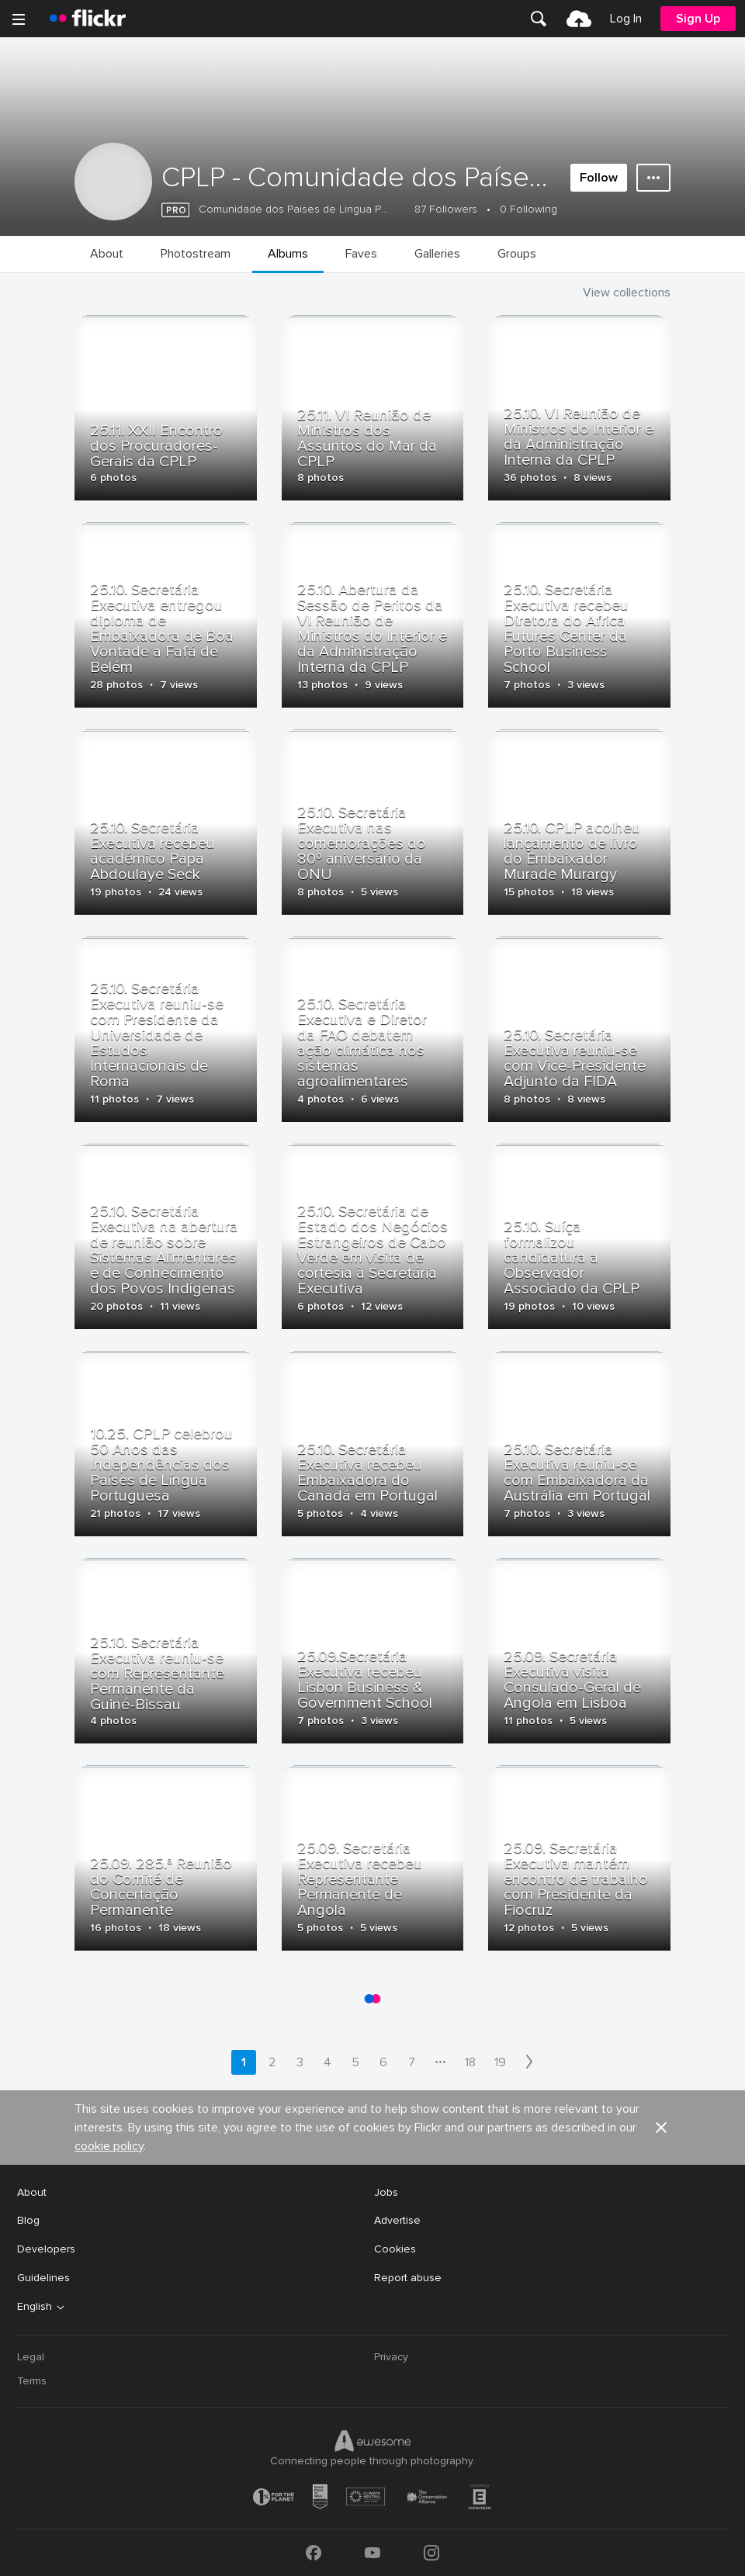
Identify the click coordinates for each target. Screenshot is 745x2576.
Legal (30, 2356)
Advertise (397, 2220)
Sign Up (698, 18)
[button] (661, 2127)
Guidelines (43, 2277)
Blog (28, 2220)
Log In (626, 18)
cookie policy (109, 2146)
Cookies (395, 2249)
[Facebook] (313, 2552)
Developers (46, 2249)
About (32, 2192)
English (34, 2307)
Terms (32, 2380)
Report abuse (408, 2277)
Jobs (386, 2192)
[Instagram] (431, 2552)
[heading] (88, 18)
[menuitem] (538, 18)
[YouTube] (372, 2552)
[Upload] (579, 18)
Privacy (391, 2356)
